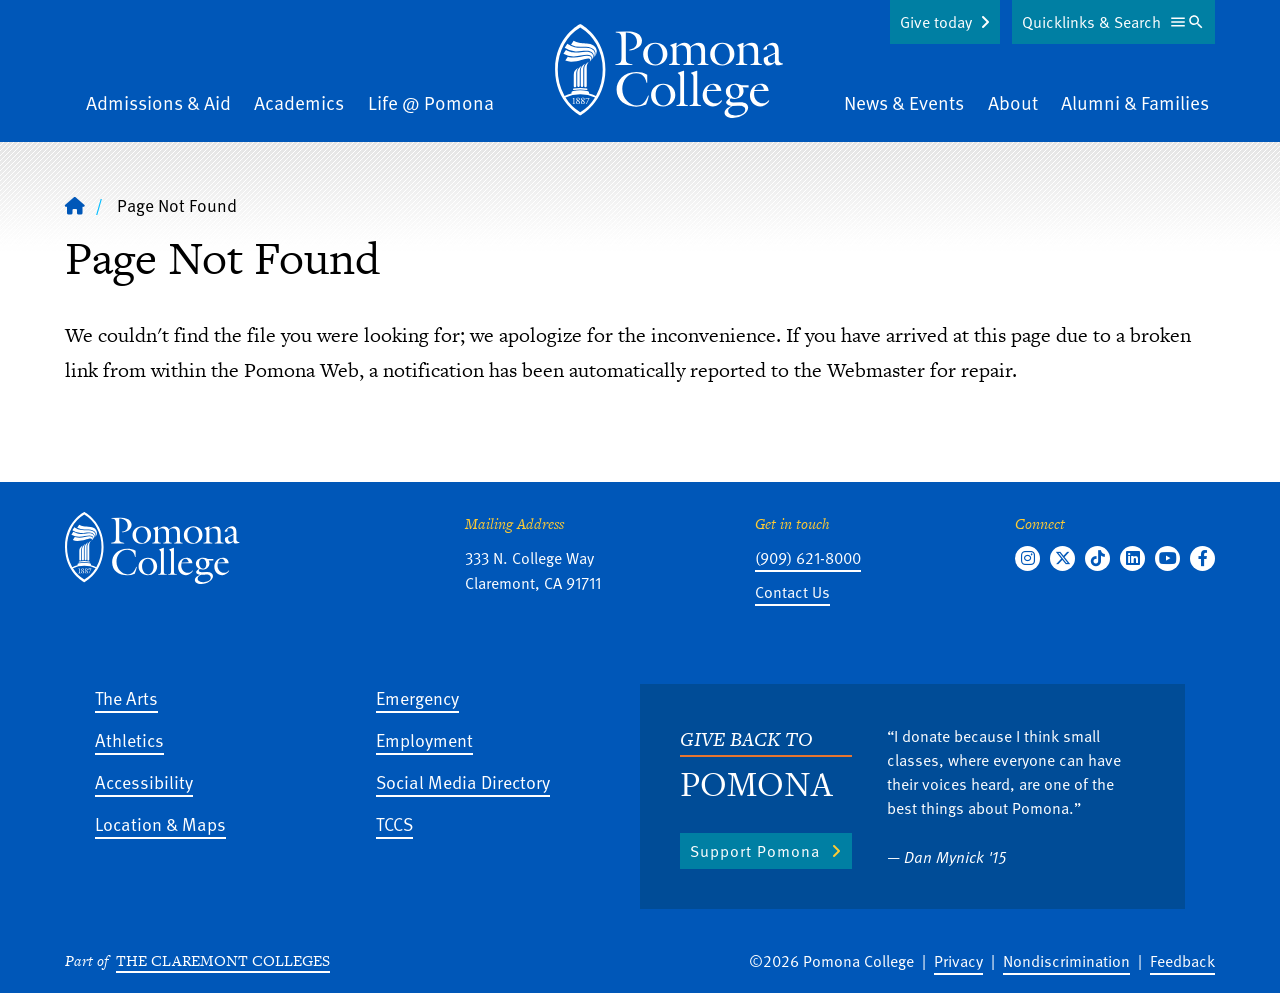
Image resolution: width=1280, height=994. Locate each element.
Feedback (1182, 961)
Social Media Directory (463, 781)
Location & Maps (160, 823)
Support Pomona (755, 851)
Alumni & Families (1135, 102)
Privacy (958, 961)
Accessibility (144, 781)
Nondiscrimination (1066, 961)
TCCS (394, 823)
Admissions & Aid (158, 102)
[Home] (669, 71)
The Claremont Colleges (223, 960)
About (1013, 102)
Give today (936, 22)
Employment (424, 739)
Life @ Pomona (431, 102)
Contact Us (792, 592)
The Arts (126, 697)
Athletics (129, 739)
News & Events (904, 102)
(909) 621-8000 (808, 558)
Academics (299, 102)
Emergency (417, 697)
